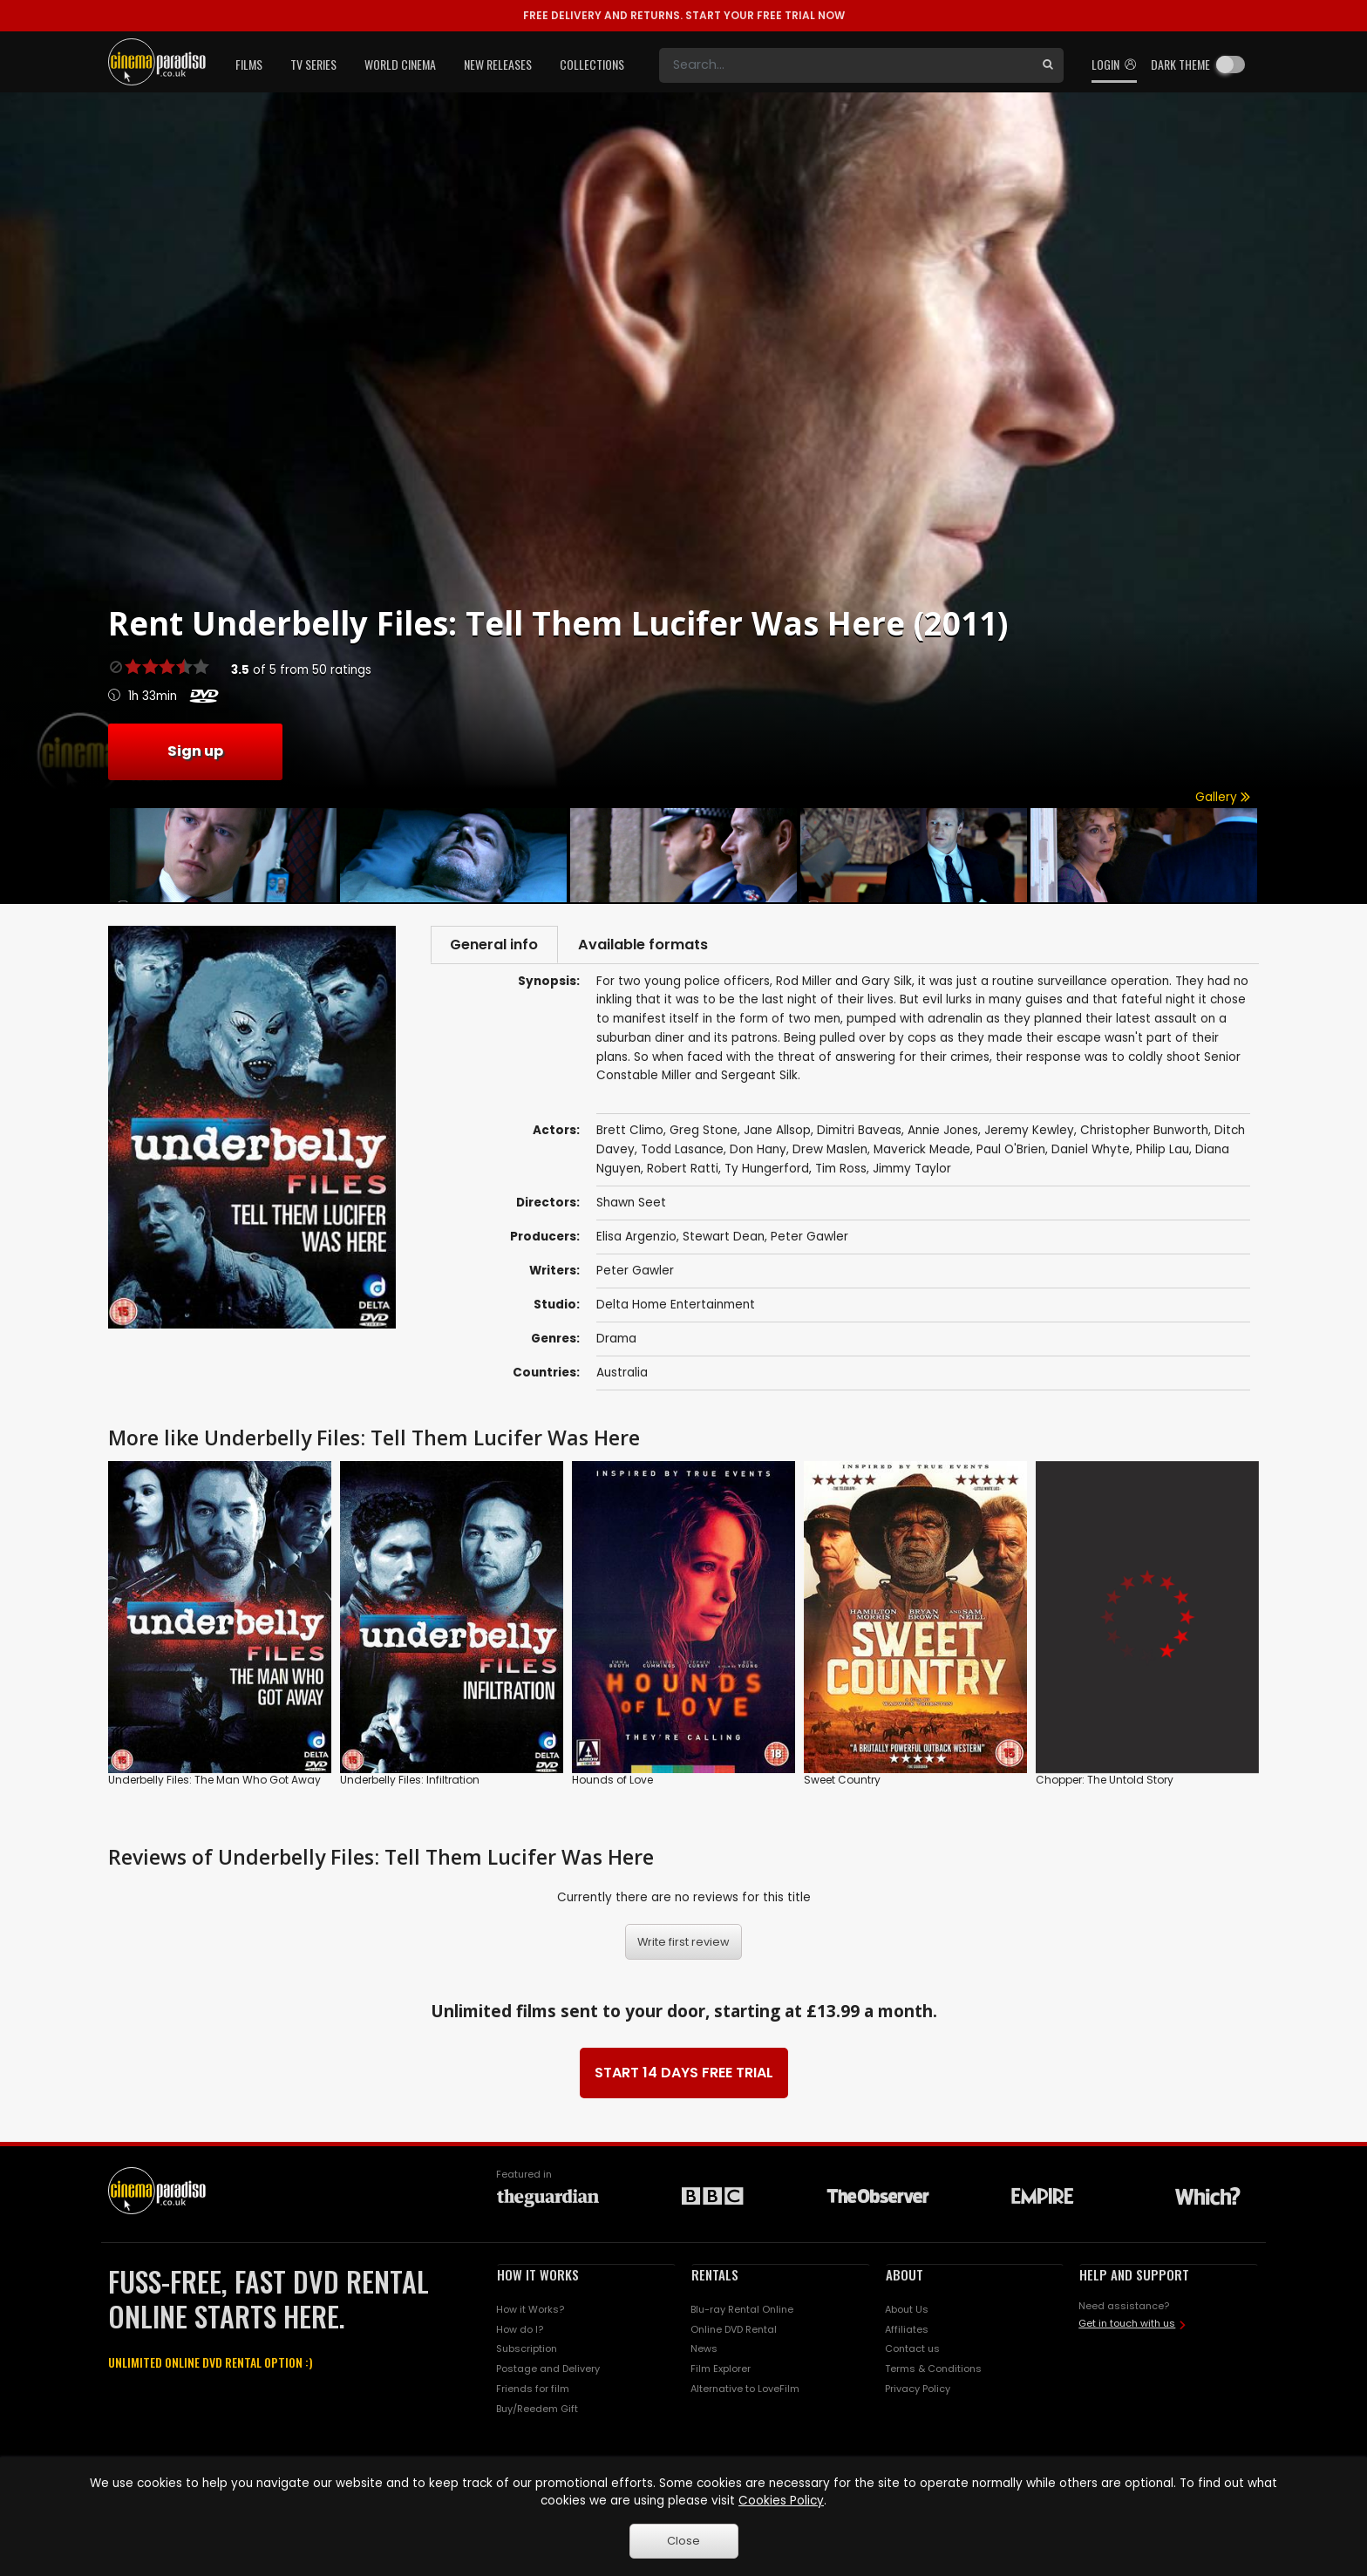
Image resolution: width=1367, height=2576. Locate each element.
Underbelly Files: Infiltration (409, 1782)
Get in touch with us (1126, 2326)
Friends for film (532, 2391)
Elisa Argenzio (636, 1239)
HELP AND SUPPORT (1134, 2276)
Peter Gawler (809, 1239)
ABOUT (904, 2276)
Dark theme (1180, 64)
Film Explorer (720, 2371)
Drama (616, 1341)
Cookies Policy (781, 2500)
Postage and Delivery (548, 2371)
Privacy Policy (917, 2391)
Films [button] (248, 64)
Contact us (912, 2351)
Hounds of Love (612, 1782)
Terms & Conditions (933, 2371)
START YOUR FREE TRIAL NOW (684, 15)
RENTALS (714, 2276)
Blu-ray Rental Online (741, 2311)
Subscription (526, 2351)
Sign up (195, 751)
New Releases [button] (498, 64)
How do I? (519, 2331)
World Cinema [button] (400, 64)
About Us (906, 2311)
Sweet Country (842, 1782)
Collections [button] (592, 64)
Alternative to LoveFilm (744, 2391)
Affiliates (906, 2331)
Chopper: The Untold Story (1104, 1782)
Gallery (1222, 797)
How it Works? (530, 2311)
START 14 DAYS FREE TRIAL (684, 2074)
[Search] (845, 65)
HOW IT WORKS (538, 2276)
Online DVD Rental (733, 2331)
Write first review (683, 1943)
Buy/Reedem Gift (537, 2411)
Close (683, 2540)
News (704, 2351)
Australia (622, 1375)
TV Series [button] (313, 64)
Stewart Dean (724, 1239)
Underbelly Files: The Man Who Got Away (214, 1782)
